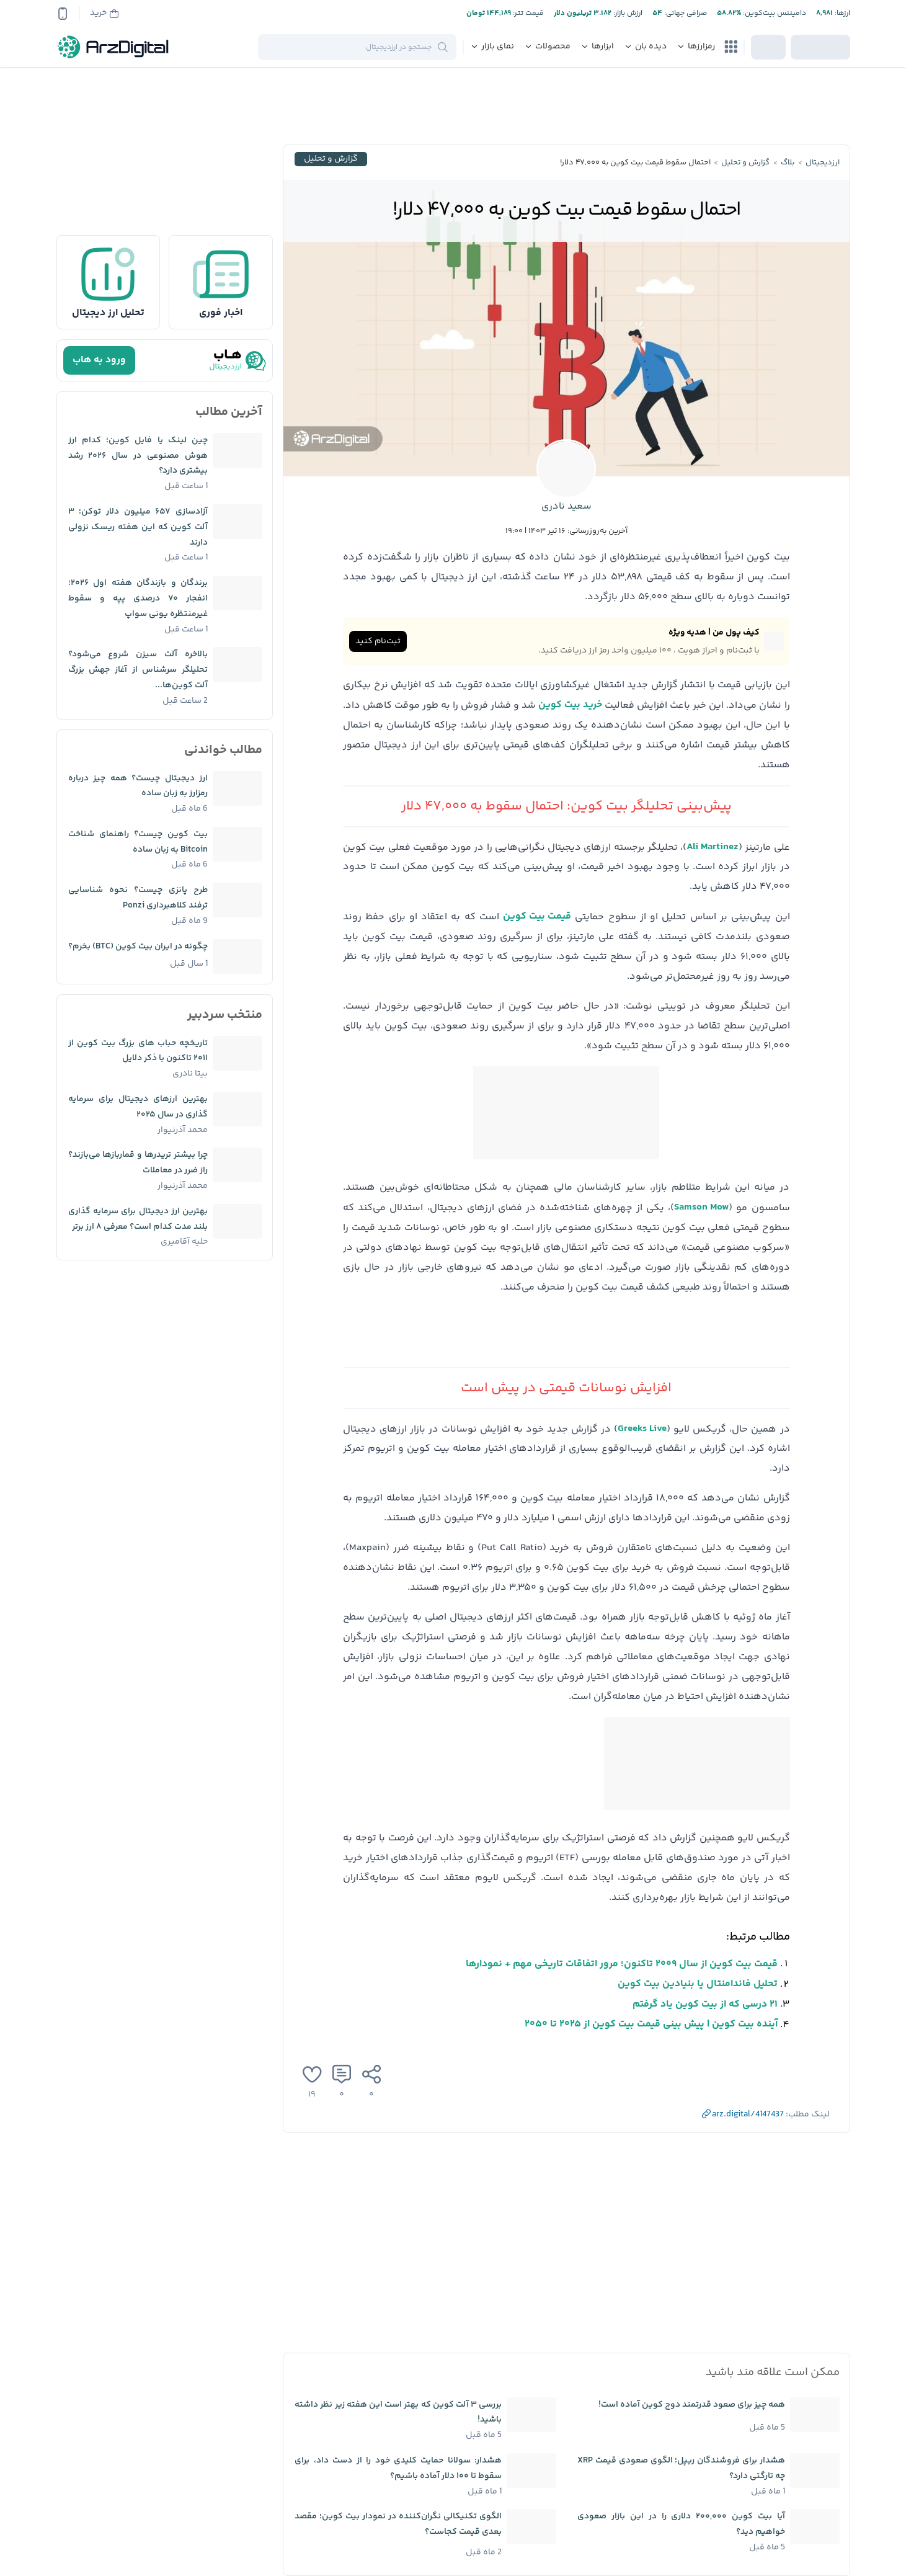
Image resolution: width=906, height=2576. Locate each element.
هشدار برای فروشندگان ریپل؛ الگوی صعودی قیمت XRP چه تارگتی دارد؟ (680, 2468)
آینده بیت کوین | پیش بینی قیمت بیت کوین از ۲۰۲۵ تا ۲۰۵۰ (651, 2024)
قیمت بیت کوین (537, 916)
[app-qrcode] (62, 13)
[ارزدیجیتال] (113, 47)
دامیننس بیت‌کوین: (773, 13)
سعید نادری (566, 506)
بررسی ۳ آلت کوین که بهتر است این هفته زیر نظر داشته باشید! (398, 2412)
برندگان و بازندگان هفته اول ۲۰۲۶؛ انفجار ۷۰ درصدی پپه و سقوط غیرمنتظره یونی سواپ (138, 598)
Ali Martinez (712, 847)
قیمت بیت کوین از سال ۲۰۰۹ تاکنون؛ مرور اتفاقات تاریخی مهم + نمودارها (622, 1964)
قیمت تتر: (527, 13)
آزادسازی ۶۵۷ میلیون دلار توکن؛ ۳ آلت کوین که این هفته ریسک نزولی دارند (138, 527)
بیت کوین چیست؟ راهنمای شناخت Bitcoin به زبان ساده (138, 842)
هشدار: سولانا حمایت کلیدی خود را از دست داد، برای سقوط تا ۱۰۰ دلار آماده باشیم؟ (398, 2468)
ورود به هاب (99, 360)
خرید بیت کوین (570, 705)
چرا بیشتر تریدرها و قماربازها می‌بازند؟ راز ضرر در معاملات (138, 1162)
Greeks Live (642, 1429)
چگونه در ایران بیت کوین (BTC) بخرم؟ (138, 946)
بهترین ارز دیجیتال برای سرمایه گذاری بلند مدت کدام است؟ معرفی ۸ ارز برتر (138, 1219)
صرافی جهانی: (684, 13)
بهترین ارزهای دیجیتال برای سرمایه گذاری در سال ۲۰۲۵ (138, 1106)
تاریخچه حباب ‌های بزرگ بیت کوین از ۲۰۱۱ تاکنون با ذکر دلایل (138, 1051)
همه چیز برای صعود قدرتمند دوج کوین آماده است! (691, 2405)
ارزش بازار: (626, 13)
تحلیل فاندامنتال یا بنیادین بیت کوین (698, 1984)
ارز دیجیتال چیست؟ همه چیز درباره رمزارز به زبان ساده (138, 786)
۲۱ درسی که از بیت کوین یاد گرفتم (705, 2004)
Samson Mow (701, 1207)
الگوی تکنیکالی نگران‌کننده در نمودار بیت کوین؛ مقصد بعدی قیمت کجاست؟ (398, 2524)
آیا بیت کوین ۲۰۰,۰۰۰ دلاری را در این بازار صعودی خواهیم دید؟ (680, 2524)
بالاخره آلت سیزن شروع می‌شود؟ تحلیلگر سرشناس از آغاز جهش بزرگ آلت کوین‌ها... (138, 670)
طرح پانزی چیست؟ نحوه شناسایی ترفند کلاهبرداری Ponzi (138, 897)
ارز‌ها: (841, 13)
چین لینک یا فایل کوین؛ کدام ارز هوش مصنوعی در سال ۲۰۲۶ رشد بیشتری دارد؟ (138, 456)
